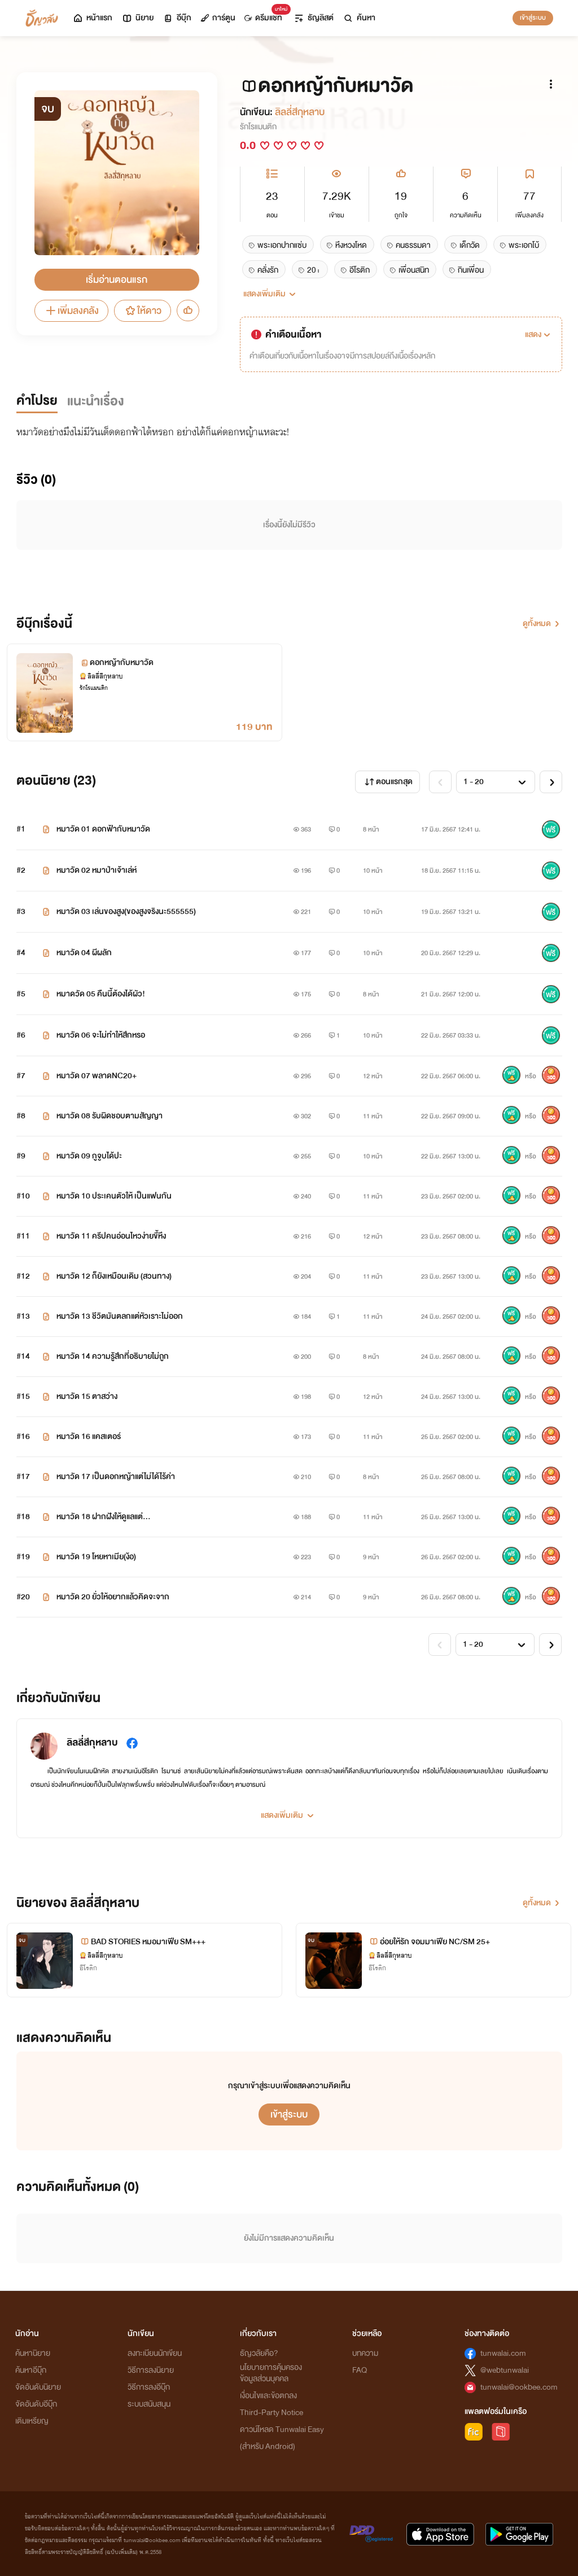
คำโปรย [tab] (37, 401)
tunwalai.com (503, 2353)
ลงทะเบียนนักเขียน (155, 2353)
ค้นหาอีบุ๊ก (30, 2370)
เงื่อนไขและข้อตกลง (268, 2396)
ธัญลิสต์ (314, 18)
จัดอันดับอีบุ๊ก (36, 2404)
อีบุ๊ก (177, 18)
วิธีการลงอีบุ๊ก (149, 2387)
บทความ (365, 2353)
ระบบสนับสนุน (149, 2404)
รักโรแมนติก (258, 127)
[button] (539, 334)
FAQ (359, 2370)
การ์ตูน (217, 18)
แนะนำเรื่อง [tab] (95, 401)
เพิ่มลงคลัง (71, 311)
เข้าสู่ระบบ (533, 17)
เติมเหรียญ (32, 2421)
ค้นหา (359, 18)
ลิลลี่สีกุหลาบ (300, 112)
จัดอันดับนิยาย (38, 2387)
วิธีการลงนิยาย (151, 2370)
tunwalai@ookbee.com (519, 2387)
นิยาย (137, 18)
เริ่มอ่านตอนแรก (116, 280)
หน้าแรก (92, 18)
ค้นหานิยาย (32, 2353)
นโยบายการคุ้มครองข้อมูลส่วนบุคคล (271, 2373)
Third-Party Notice (271, 2413)
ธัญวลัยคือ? (259, 2353)
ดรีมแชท (265, 15)
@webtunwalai (504, 2370)
